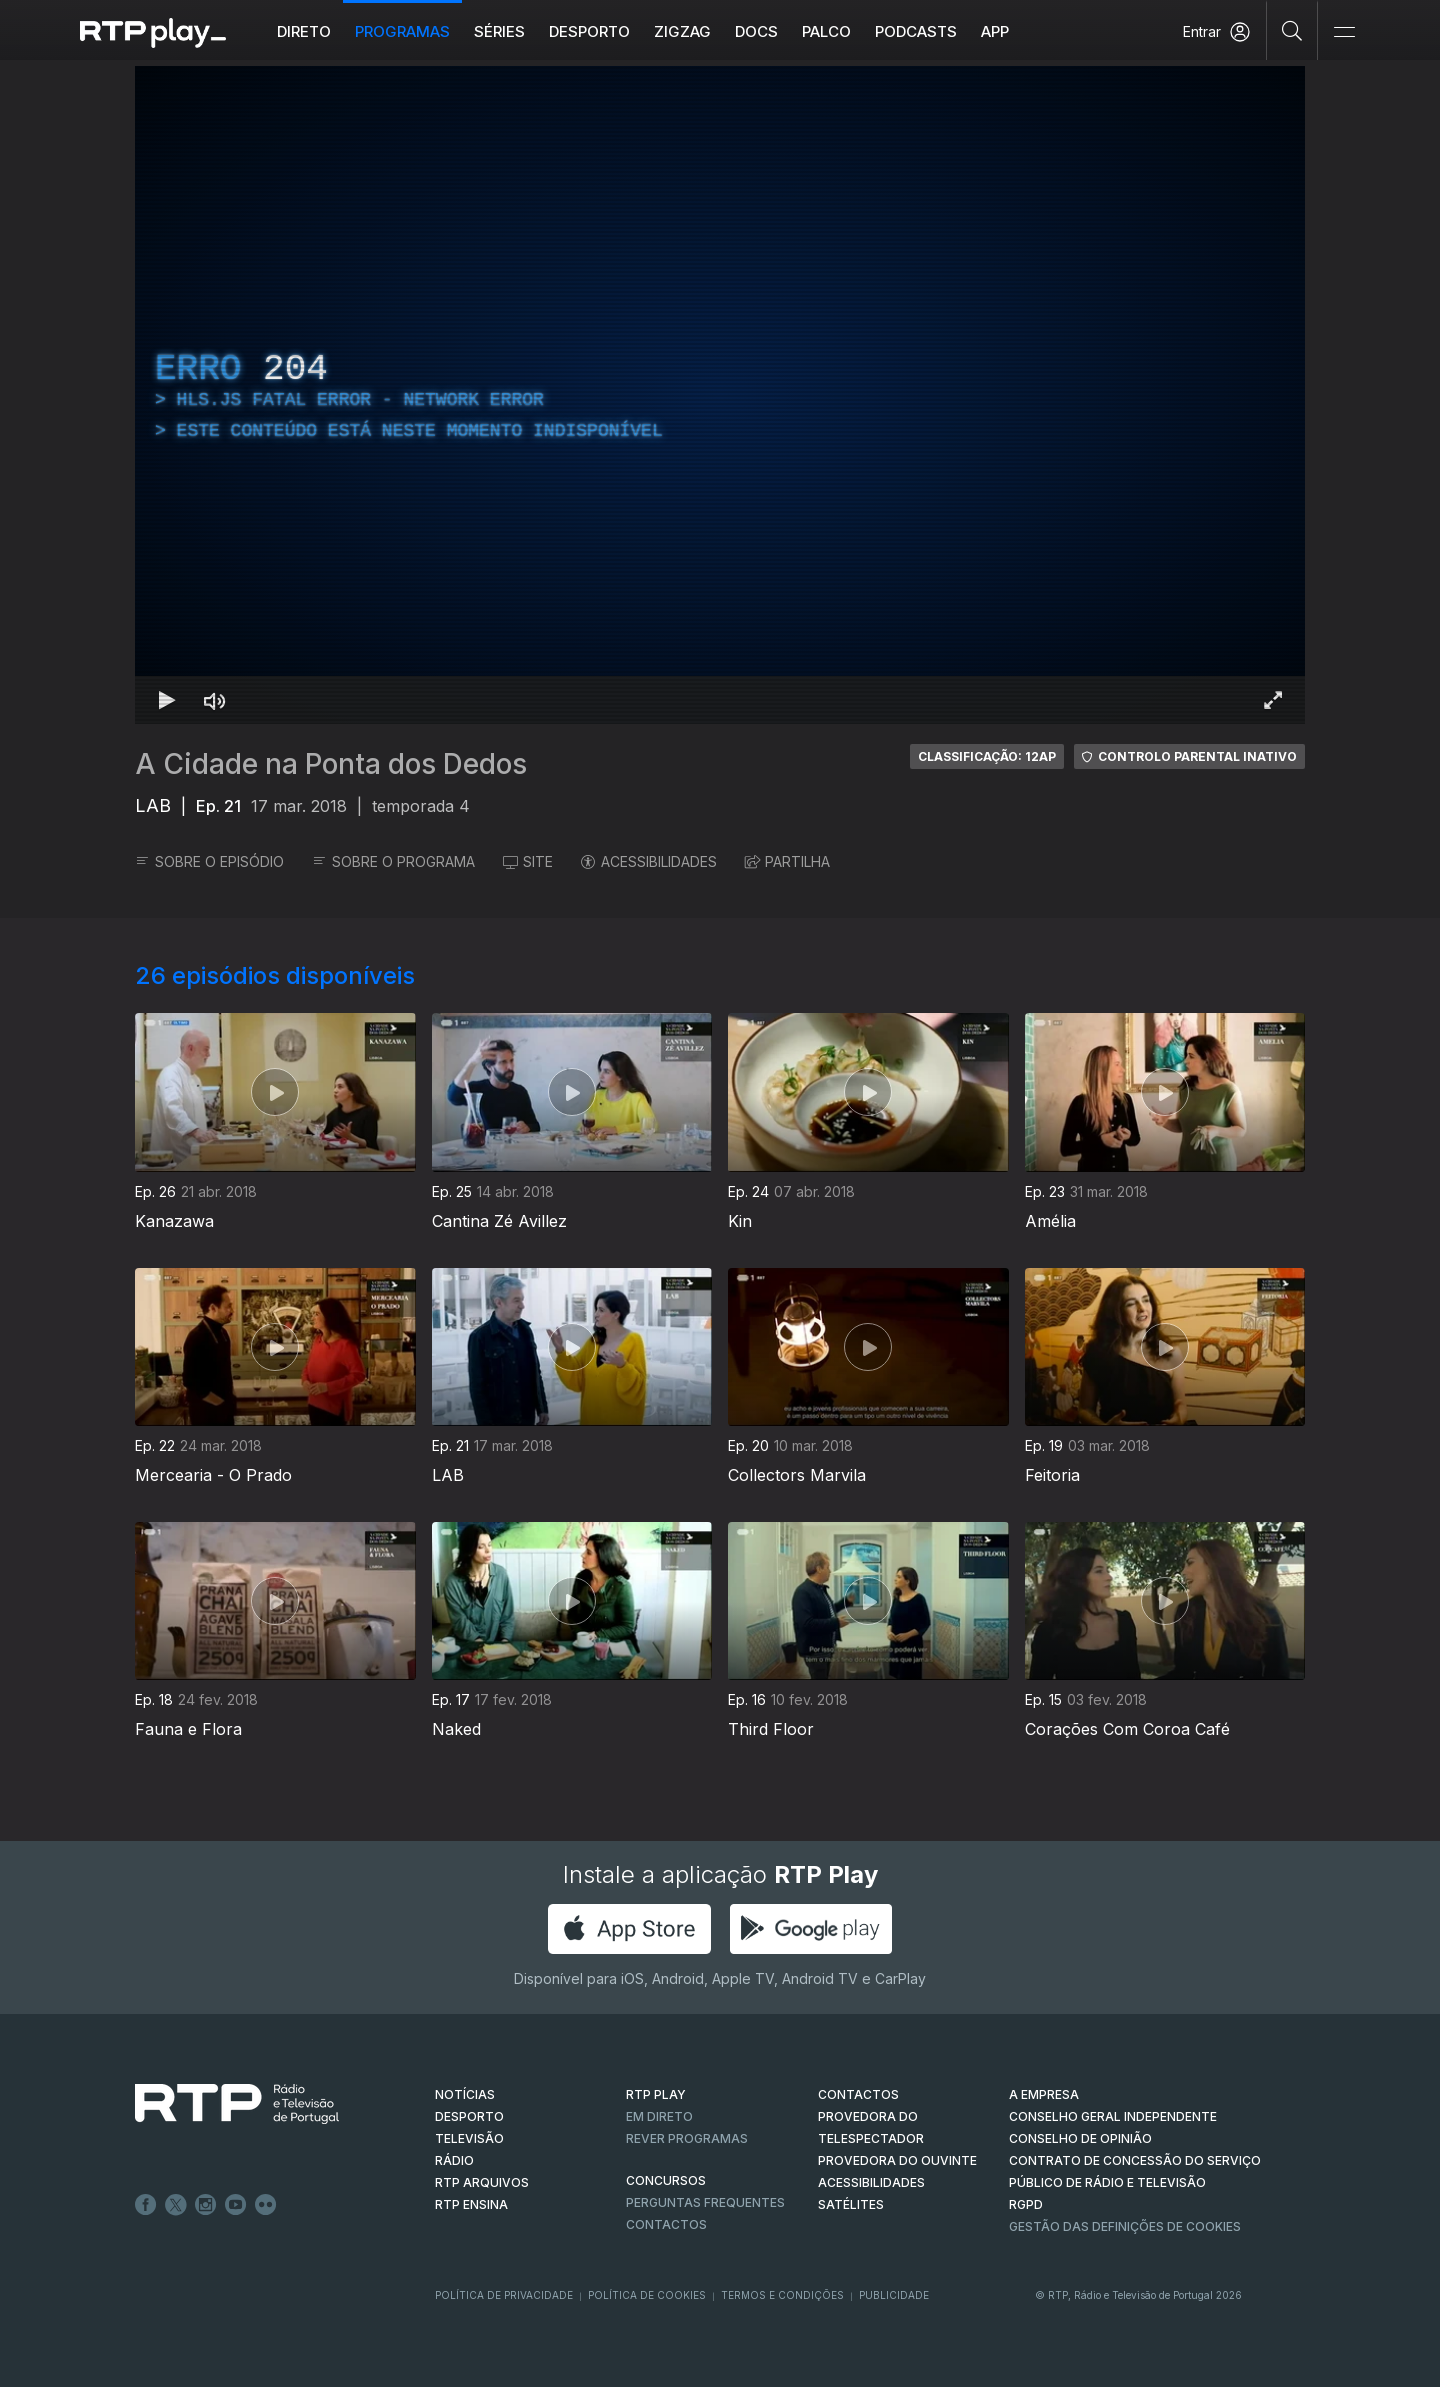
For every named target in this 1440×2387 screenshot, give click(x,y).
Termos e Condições (782, 2295)
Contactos (666, 2224)
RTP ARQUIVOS (482, 2182)
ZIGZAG (682, 31)
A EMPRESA (1044, 2094)
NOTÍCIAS (465, 2094)
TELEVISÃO (469, 2138)
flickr (266, 2205)
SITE (528, 861)
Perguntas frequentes (705, 2202)
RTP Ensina (471, 2204)
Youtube (236, 2205)
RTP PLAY (656, 2094)
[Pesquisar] (1292, 30)
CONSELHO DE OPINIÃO (1080, 2138)
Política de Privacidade (504, 2295)
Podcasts (916, 31)
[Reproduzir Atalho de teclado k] (167, 700)
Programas (402, 31)
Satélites (851, 2204)
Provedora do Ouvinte (897, 2160)
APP (995, 31)
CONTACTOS (858, 2094)
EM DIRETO (659, 2116)
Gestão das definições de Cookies (1125, 2226)
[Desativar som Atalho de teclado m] (215, 700)
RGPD (1026, 2204)
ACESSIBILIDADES (649, 861)
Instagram (206, 2205)
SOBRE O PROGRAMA (393, 861)
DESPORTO (469, 2116)
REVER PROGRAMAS (687, 2138)
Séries (499, 31)
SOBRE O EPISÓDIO (209, 861)
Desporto (589, 31)
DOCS (756, 31)
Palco (826, 31)
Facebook (146, 2205)
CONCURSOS (666, 2180)
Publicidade (894, 2295)
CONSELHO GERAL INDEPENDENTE (1113, 2116)
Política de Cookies (647, 2295)
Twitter (176, 2205)
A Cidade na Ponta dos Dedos (331, 764)
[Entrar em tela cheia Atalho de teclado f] (1273, 700)
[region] (720, 395)
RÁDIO (454, 2160)
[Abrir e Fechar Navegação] (1344, 32)
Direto (304, 31)
